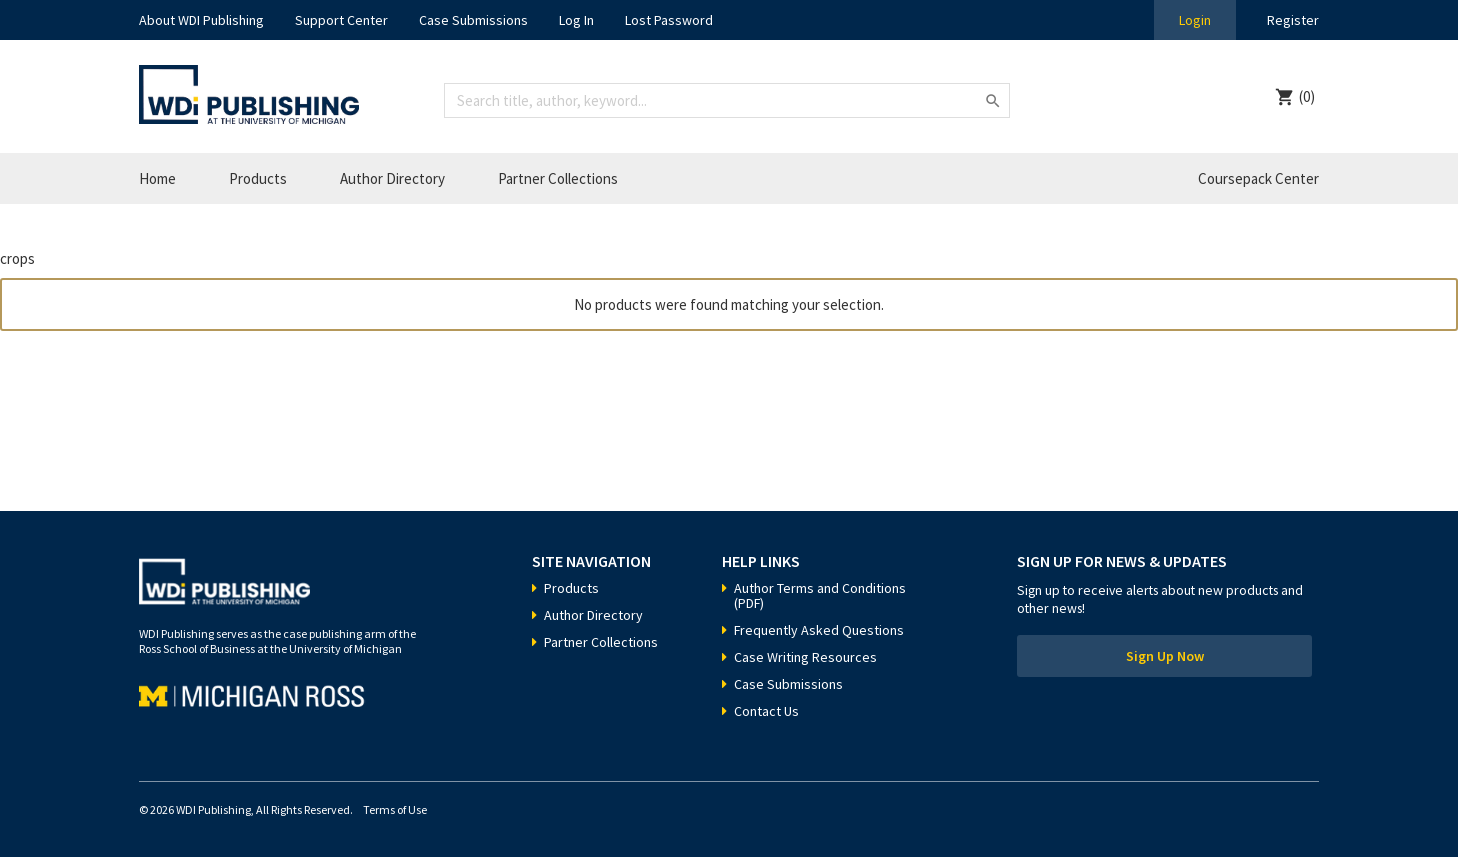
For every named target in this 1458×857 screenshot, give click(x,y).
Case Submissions (473, 20)
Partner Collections (558, 178)
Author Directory (392, 178)
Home (157, 178)
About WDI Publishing (201, 20)
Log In (576, 20)
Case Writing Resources (805, 657)
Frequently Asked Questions (819, 630)
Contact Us (766, 711)
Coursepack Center (1258, 178)
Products (258, 178)
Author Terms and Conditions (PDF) (820, 595)
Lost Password (669, 20)
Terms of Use (395, 809)
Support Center (341, 20)
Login (1195, 20)
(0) (1307, 96)
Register (1293, 20)
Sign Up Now (1165, 656)
